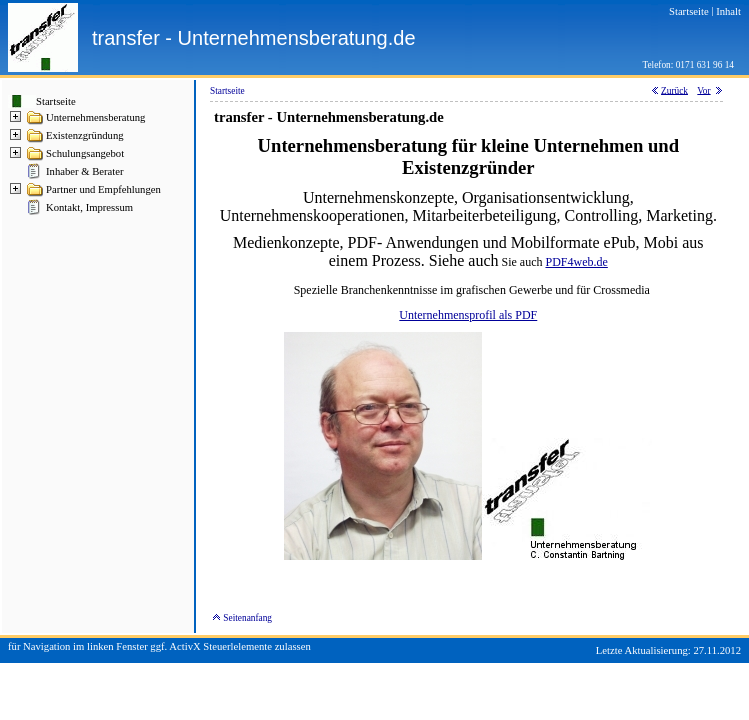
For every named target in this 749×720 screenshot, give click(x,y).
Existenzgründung (85, 135)
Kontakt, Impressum (89, 207)
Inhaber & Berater (85, 171)
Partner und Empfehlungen (103, 189)
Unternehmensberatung (95, 117)
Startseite (56, 101)
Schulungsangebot (85, 153)
